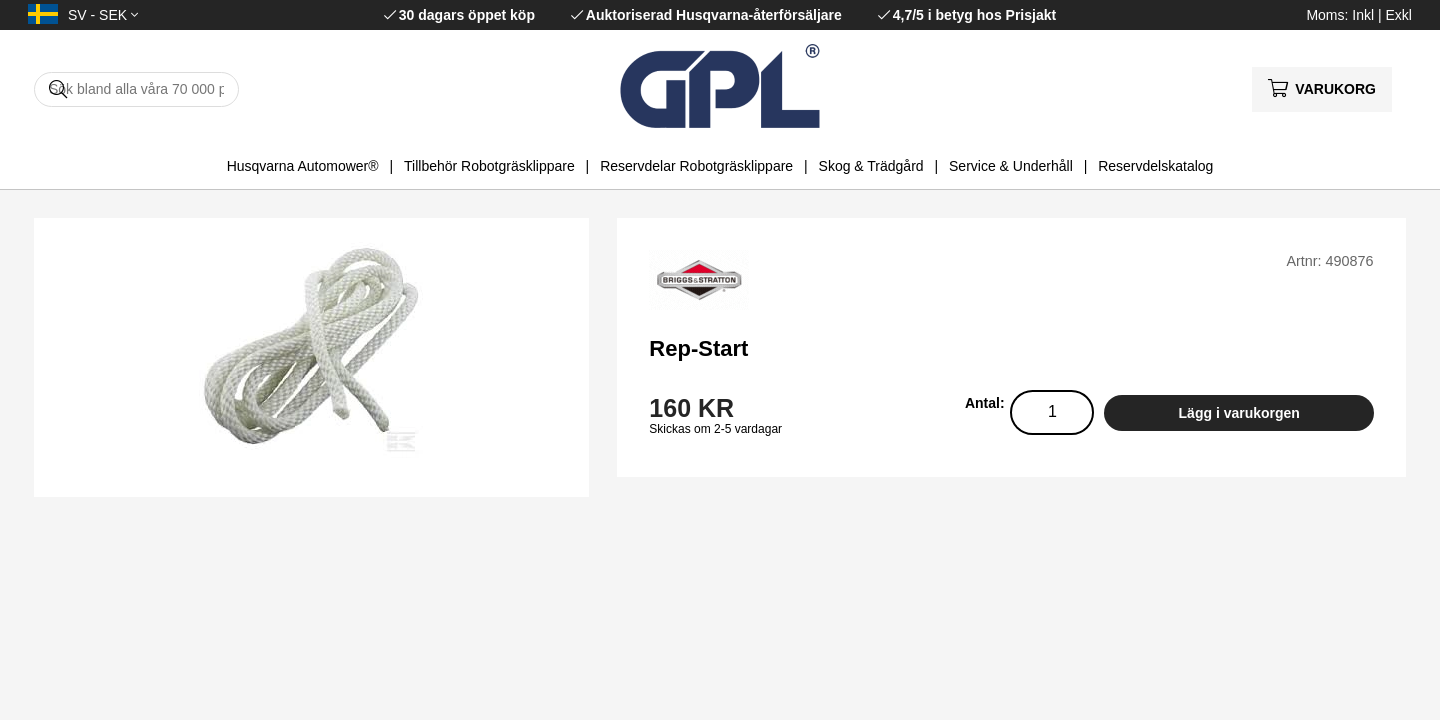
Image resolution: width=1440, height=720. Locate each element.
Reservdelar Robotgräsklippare (696, 166)
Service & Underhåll (1011, 166)
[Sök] (136, 89)
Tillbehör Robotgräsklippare (489, 166)
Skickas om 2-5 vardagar (715, 429)
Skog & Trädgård (871, 166)
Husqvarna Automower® (303, 166)
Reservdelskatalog (1155, 166)
